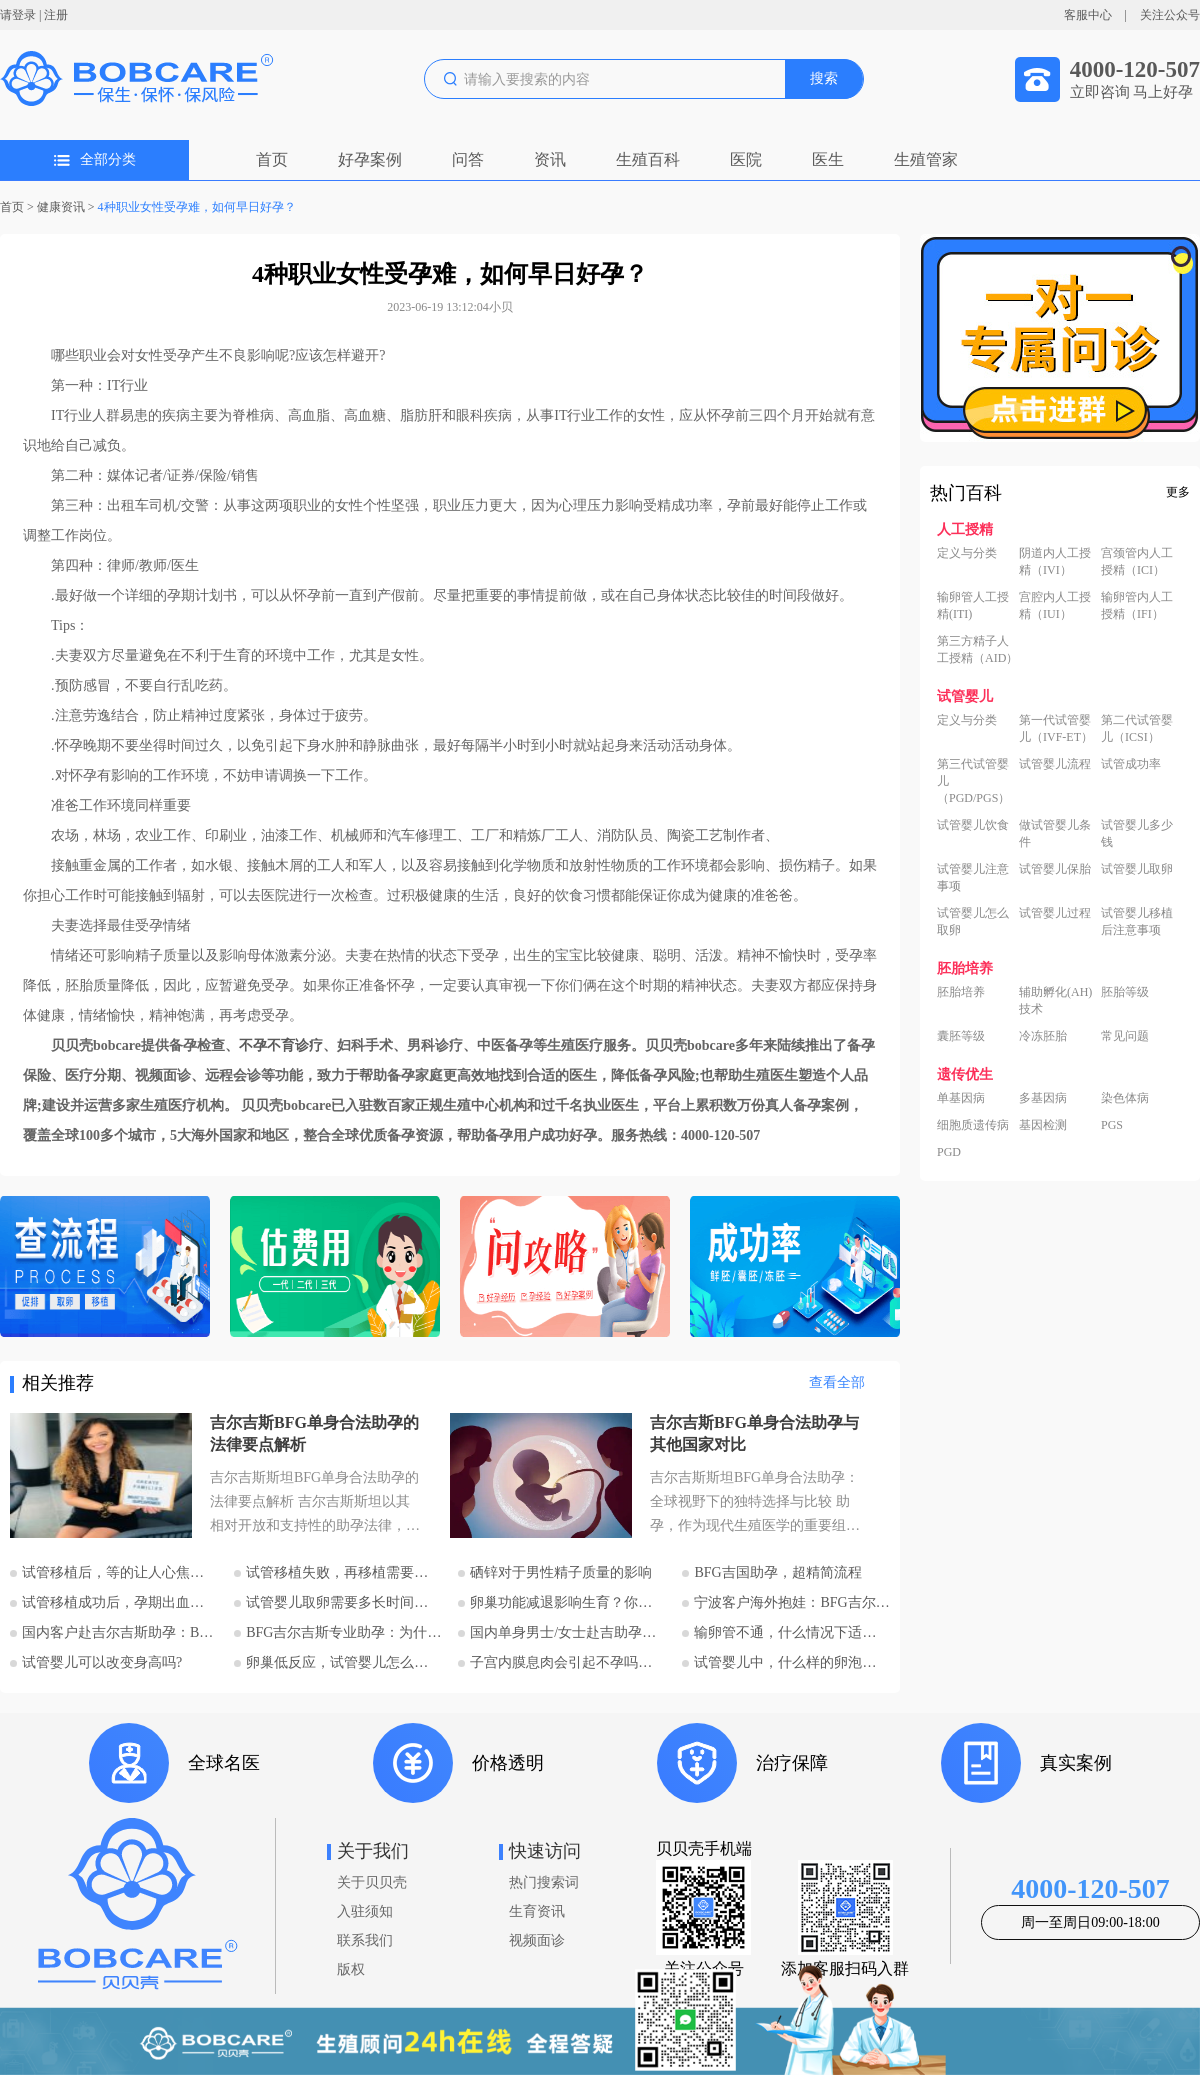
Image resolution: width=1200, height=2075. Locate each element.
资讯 (550, 159)
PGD (949, 1152)
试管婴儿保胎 (1055, 869)
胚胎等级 (1125, 992)
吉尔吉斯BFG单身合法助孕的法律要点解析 (314, 1433)
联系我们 (365, 1940)
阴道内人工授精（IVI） (1055, 561)
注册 (56, 15)
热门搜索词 (544, 1882)
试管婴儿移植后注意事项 (1137, 921)
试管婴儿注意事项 (973, 877)
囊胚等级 (961, 1036)
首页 (272, 159)
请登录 (18, 15)
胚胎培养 (961, 992)
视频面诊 (537, 1940)
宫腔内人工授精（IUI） (1055, 605)
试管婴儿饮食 (973, 825)
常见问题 (1125, 1036)
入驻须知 (365, 1911)
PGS (1112, 1125)
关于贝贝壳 (372, 1882)
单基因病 (961, 1098)
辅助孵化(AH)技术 (1055, 1000)
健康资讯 (61, 207)
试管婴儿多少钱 (1137, 833)
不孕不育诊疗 (281, 1045)
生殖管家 (926, 159)
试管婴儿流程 (1055, 764)
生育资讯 (537, 1911)
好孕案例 (370, 159)
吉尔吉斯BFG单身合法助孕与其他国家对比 (754, 1433)
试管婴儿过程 (1055, 913)
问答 (468, 159)
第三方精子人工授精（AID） (977, 649)
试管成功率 (1131, 764)
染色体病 (1125, 1098)
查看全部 (837, 1382)
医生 (828, 159)
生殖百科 (648, 159)
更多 (1178, 492)
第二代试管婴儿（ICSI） (1137, 728)
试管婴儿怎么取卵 (973, 921)
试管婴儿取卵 (1137, 869)
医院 (746, 159)
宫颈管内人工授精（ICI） (1137, 561)
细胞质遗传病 (973, 1125)
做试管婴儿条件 (1055, 833)
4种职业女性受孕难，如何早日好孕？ (197, 207)
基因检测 (1043, 1125)
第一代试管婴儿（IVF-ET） (1056, 728)
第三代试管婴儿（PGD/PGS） (973, 781)
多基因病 (1043, 1098)
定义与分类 (967, 553)
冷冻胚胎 (1043, 1036)
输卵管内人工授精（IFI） (1137, 605)
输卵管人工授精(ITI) (973, 605)
